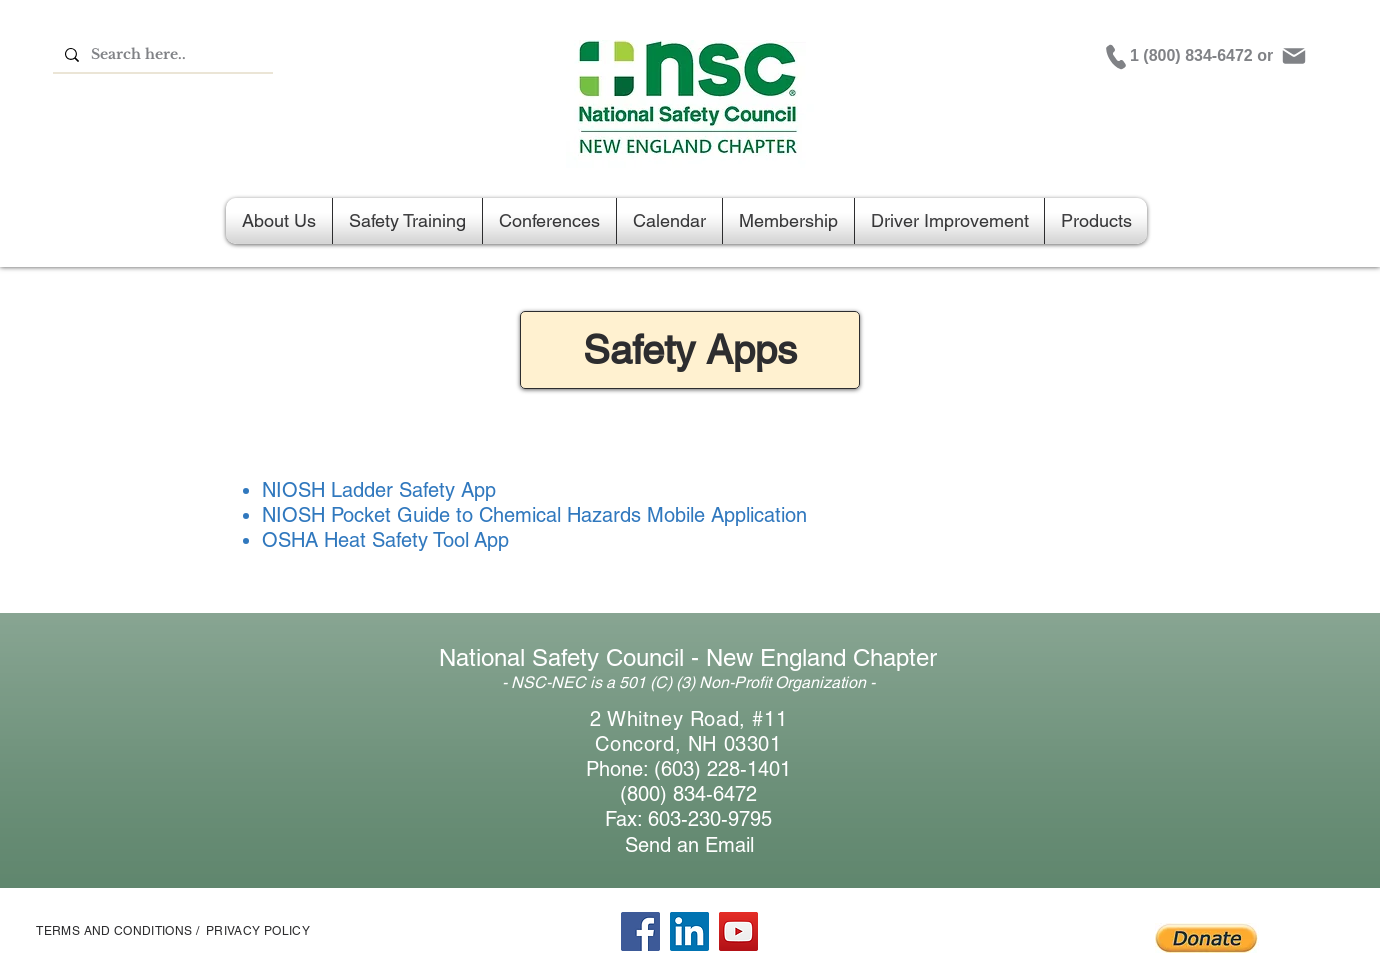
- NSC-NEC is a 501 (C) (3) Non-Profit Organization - (688, 682)
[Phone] (1115, 57)
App (489, 540)
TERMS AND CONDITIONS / (117, 931)
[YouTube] (738, 931)
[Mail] (1294, 56)
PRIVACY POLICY (258, 931)
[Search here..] (161, 55)
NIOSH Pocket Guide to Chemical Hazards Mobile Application (534, 515)
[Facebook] (640, 931)
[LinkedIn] (689, 931)
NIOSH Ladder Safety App (379, 490)
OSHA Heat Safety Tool (365, 540)
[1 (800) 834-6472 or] (1204, 56)
